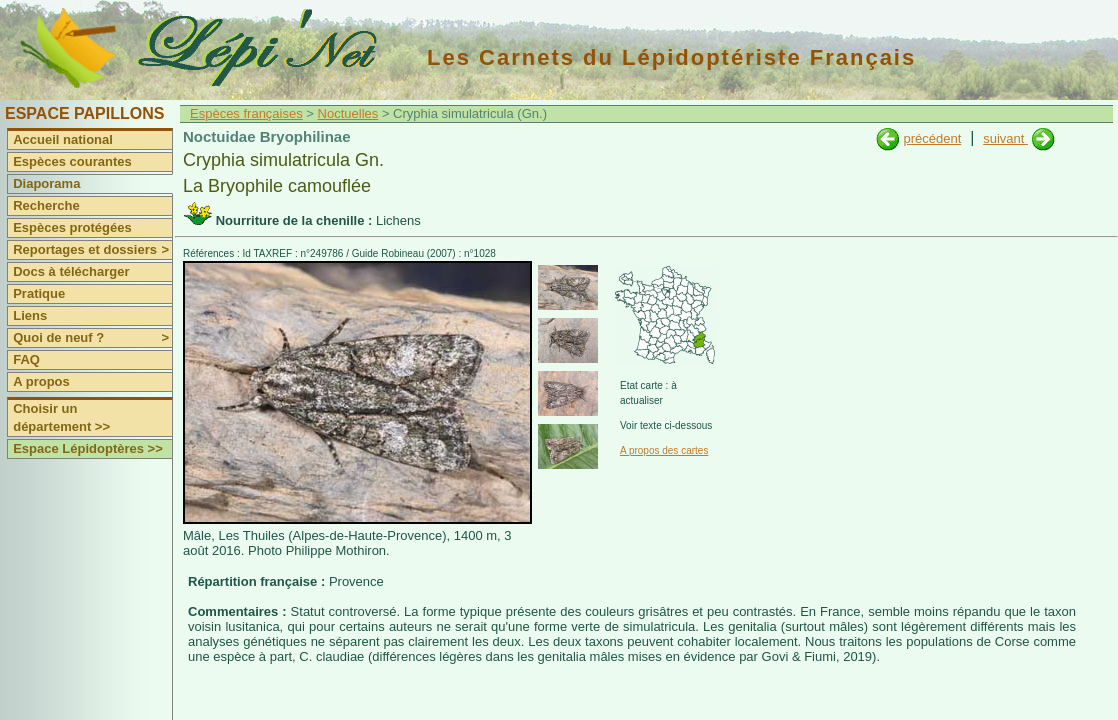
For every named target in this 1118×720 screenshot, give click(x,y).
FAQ (26, 359)
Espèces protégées (72, 227)
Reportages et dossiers (92, 250)
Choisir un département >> (61, 417)
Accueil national (63, 139)
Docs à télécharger (71, 271)
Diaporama (46, 183)
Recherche (46, 205)
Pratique (39, 293)
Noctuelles (348, 113)
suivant (1005, 138)
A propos (41, 381)
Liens (30, 315)
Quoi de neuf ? (92, 338)
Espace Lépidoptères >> (88, 448)
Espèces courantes (72, 161)
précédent (932, 138)
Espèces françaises (246, 113)
